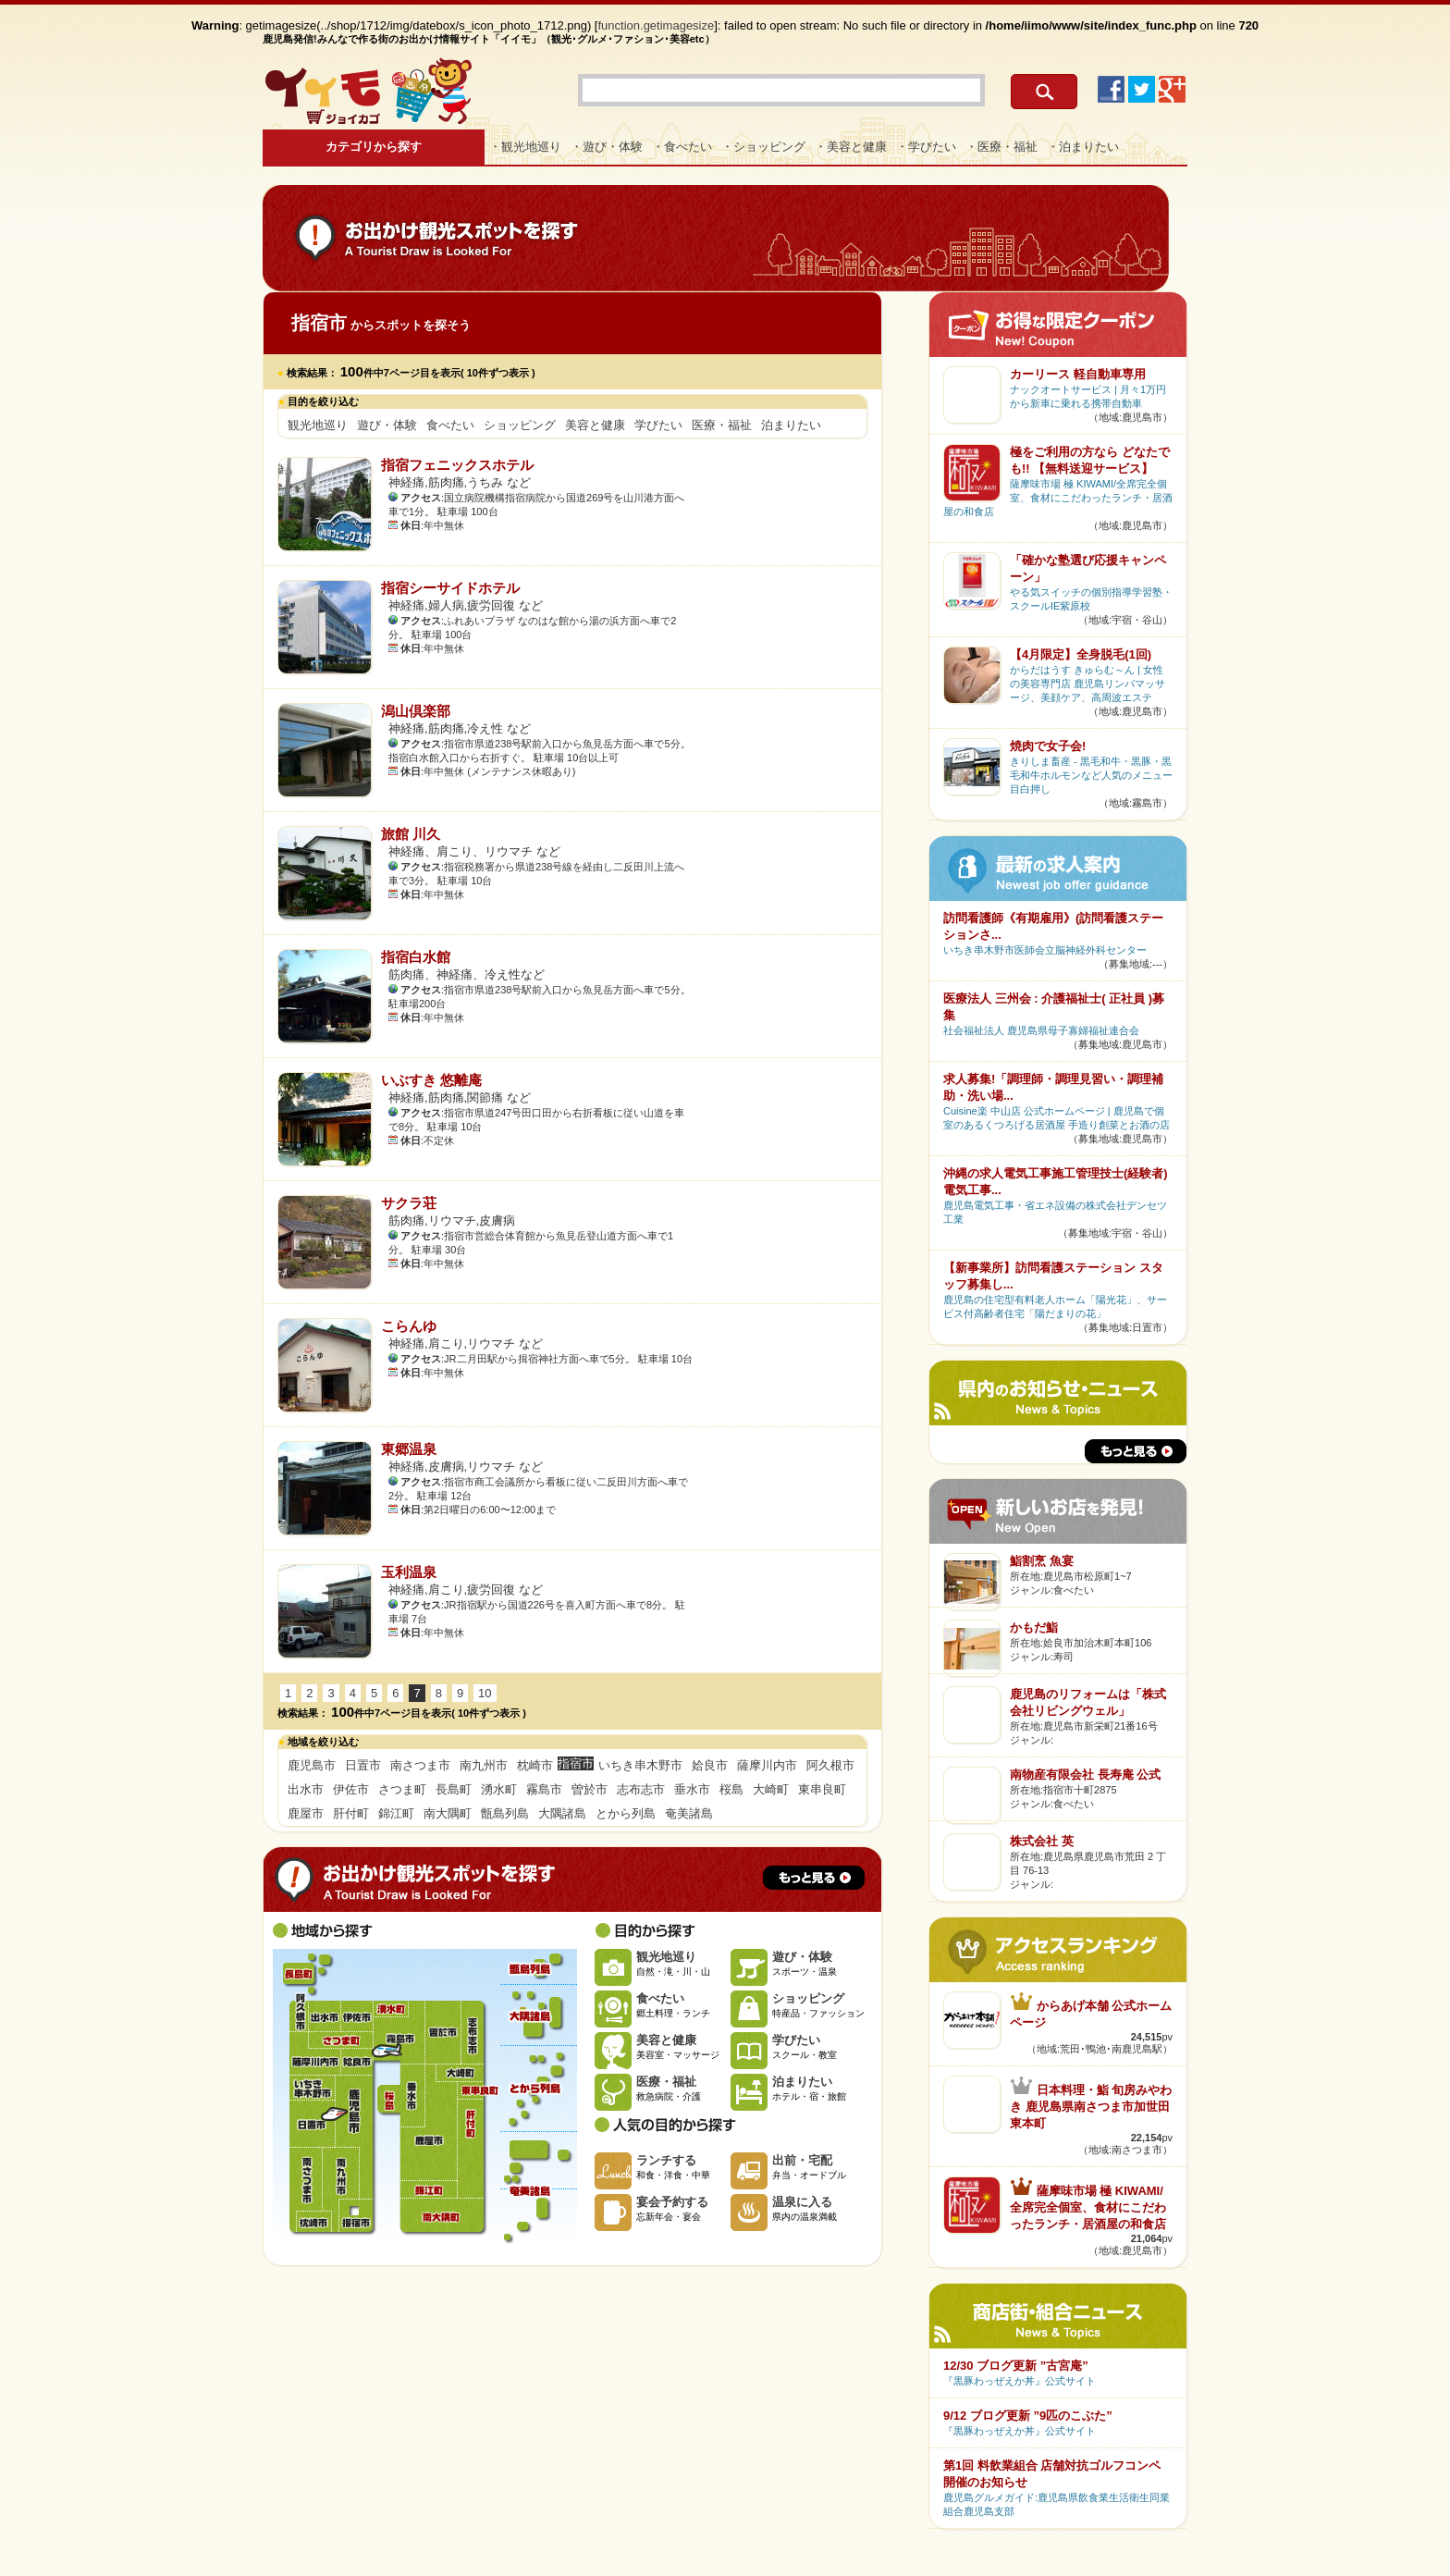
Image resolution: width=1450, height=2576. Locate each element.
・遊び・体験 (607, 147)
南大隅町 (448, 1813)
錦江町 (396, 1813)
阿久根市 (830, 1765)
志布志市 (641, 1789)
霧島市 (544, 1789)
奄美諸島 (689, 1813)
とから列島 (626, 1813)
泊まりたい (791, 425)
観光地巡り (318, 425)
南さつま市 (420, 1765)
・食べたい (682, 147)
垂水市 (692, 1789)
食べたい (450, 425)
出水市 (306, 1789)
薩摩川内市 (767, 1765)
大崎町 (771, 1789)
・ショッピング (763, 147)
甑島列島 (505, 1813)
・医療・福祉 (1001, 147)
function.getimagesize (656, 25)
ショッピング (520, 425)
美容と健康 (595, 425)
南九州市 (484, 1765)
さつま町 (402, 1789)
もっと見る (814, 1878)
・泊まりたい (1083, 147)
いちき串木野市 (640, 1765)
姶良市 (710, 1765)
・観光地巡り (525, 147)
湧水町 (499, 1789)
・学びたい (926, 147)
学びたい (658, 425)
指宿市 (355, 2216)
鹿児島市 (312, 1765)
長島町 (454, 1789)
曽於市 (589, 1789)
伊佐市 (351, 1789)
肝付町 (351, 1813)
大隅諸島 (562, 1813)
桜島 (731, 1789)
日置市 (363, 1765)
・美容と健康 (851, 147)
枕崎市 (535, 1765)
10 (484, 1693)
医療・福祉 (722, 425)
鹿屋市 (306, 1813)
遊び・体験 (387, 425)
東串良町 (822, 1789)
